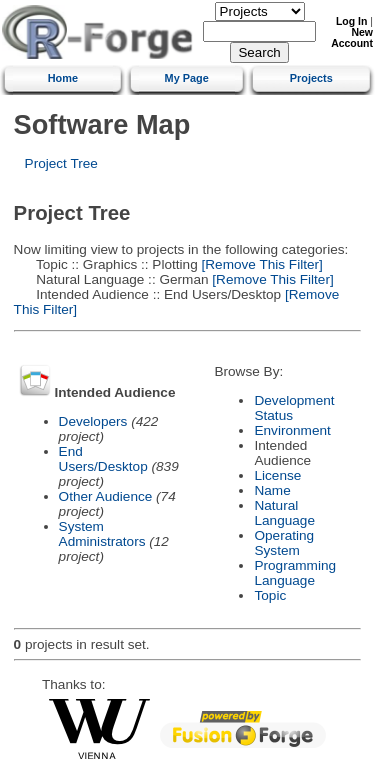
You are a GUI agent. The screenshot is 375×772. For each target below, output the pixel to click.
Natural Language (284, 513)
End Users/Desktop (103, 459)
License (277, 475)
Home (63, 78)
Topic (270, 595)
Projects (311, 78)
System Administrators (102, 534)
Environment (292, 430)
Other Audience (106, 496)
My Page (187, 78)
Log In (351, 21)
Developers (93, 421)
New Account (352, 38)
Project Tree (61, 163)
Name (272, 490)
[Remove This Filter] (260, 264)
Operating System (284, 543)
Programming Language (295, 573)
